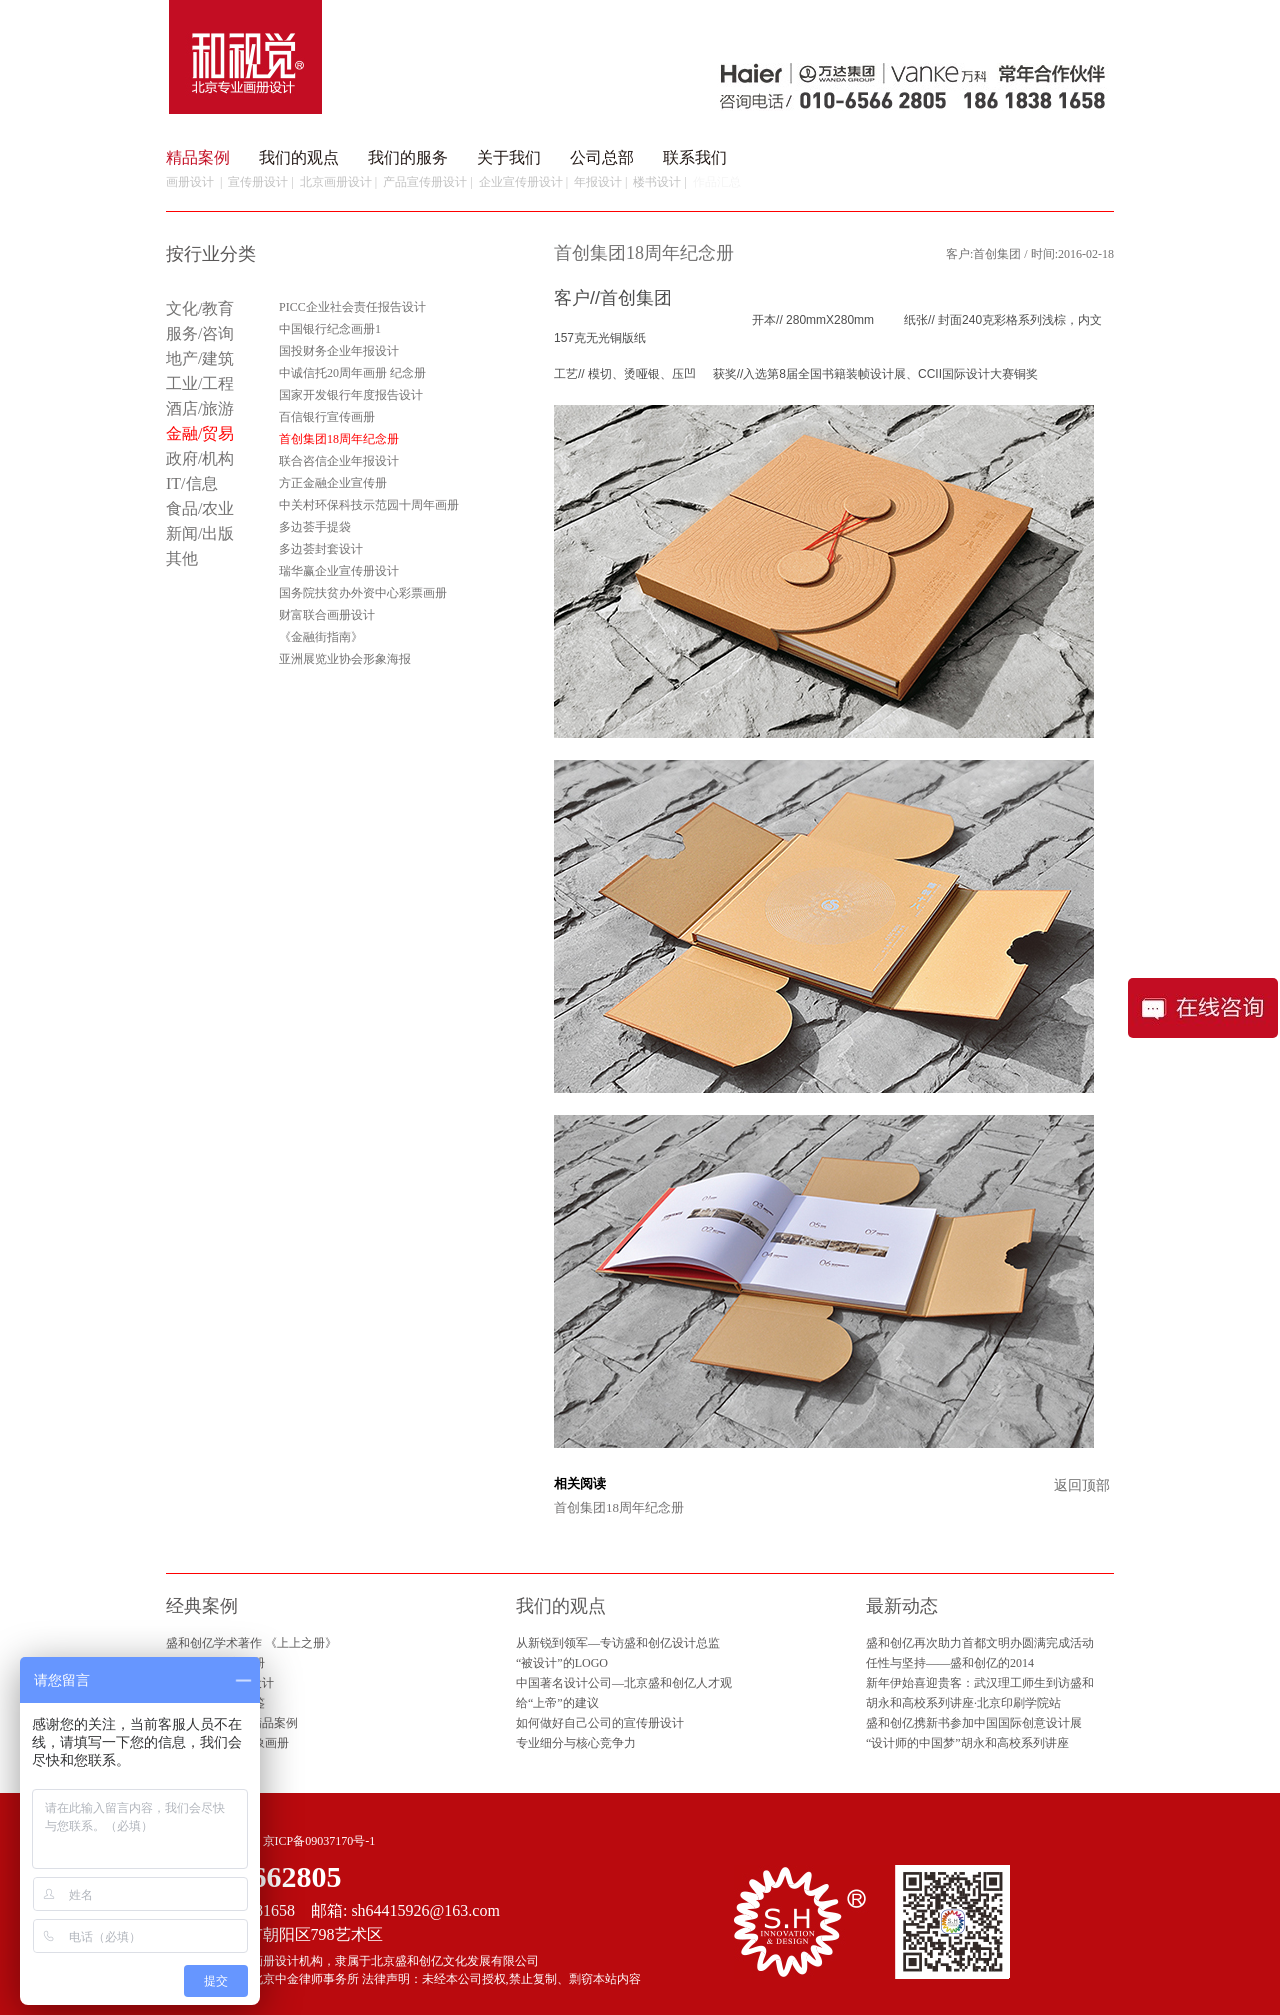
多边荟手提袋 (315, 527)
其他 (182, 558)
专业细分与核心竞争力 (576, 1743)
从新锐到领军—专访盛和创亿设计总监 (618, 1643)
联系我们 (695, 157)
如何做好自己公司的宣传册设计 (600, 1723)
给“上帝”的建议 (557, 1703)
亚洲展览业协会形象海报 (345, 659)
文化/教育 (200, 308)
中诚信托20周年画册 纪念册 (352, 373)
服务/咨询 (200, 333)
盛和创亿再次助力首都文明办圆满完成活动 (980, 1643)
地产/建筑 (200, 358)
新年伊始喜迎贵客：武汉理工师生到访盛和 (980, 1683)
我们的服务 (408, 157)
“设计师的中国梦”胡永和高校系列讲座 (967, 1743)
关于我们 (509, 157)
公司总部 (602, 157)
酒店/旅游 (200, 408)
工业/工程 (200, 383)
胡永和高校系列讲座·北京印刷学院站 (963, 1703)
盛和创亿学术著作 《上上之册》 (251, 1643)
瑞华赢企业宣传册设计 (339, 571)
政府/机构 (200, 458)
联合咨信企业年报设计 (339, 461)
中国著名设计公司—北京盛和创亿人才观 (624, 1683)
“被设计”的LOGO (562, 1663)
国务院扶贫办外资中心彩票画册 (363, 593)
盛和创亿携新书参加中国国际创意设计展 (974, 1723)
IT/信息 (192, 483)
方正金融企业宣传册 (333, 483)
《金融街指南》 (321, 637)
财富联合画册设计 (327, 615)
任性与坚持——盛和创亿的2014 (950, 1663)
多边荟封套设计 (321, 549)
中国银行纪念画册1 (330, 329)
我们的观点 (299, 157)
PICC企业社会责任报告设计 (352, 307)
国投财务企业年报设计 (339, 351)
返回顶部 (1082, 1485)
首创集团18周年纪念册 (619, 1507)
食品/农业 (200, 508)
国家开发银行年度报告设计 (351, 395)
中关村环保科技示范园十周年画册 (369, 505)
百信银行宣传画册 (327, 417)
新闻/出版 (200, 533)
